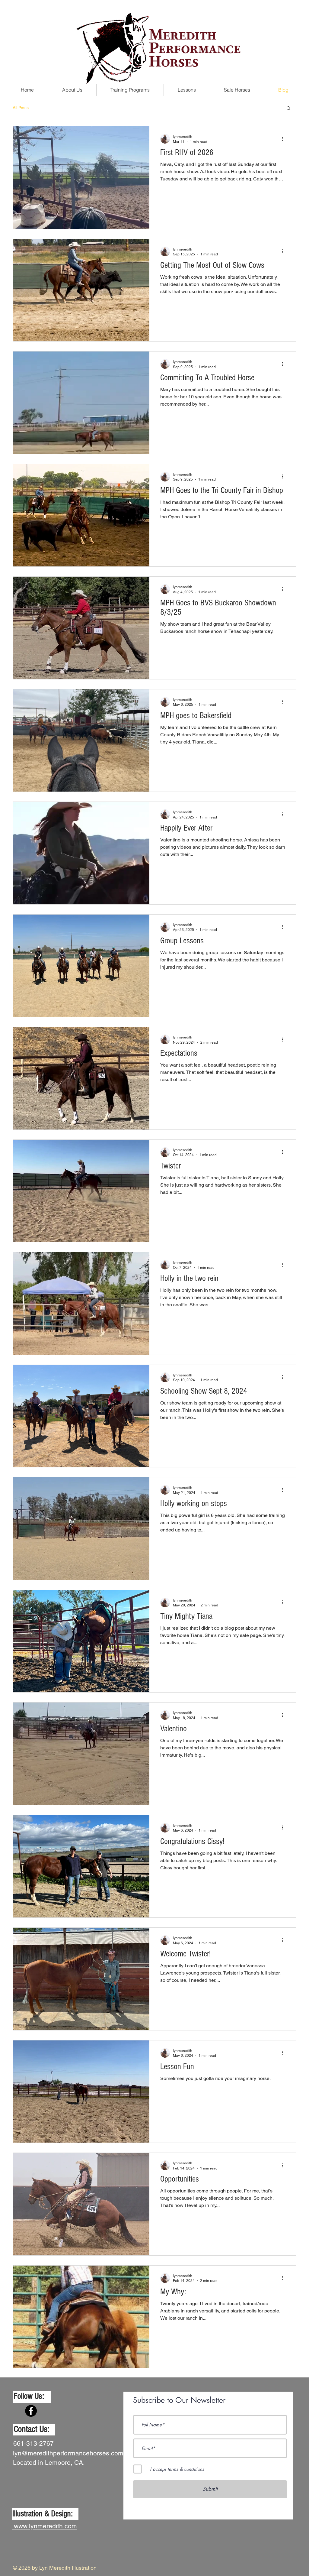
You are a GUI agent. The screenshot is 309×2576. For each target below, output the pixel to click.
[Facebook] (31, 2411)
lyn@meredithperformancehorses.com (68, 2453)
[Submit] (210, 2489)
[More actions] (284, 138)
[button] (288, 108)
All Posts (21, 107)
